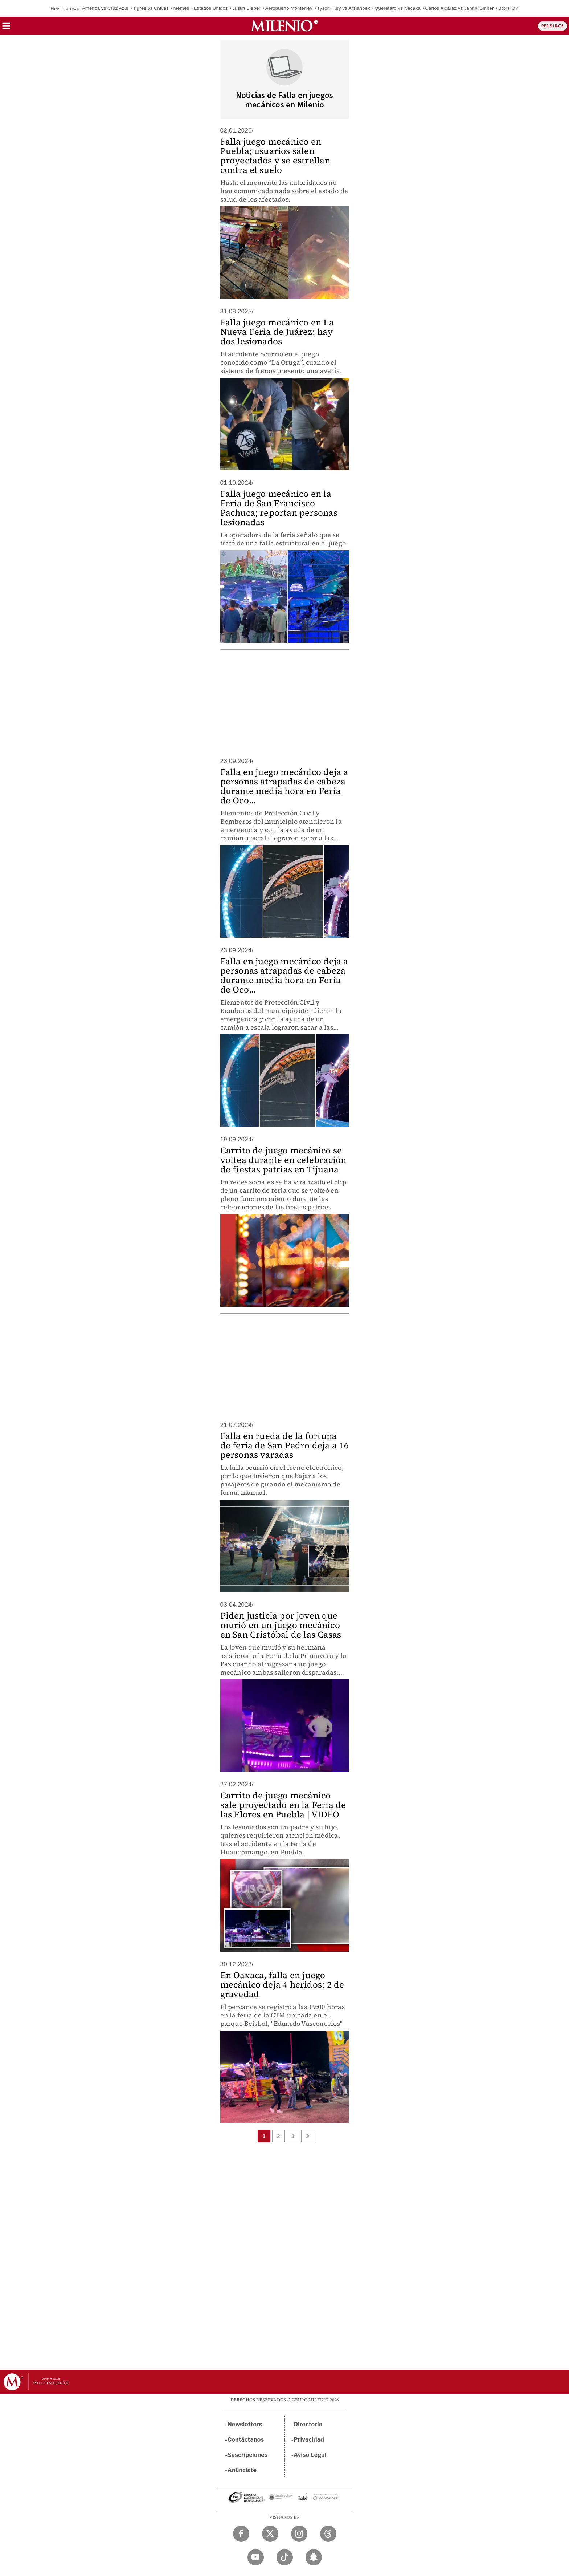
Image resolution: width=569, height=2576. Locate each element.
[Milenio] (284, 26)
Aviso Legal (310, 2454)
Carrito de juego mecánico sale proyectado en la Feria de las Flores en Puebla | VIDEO (283, 1804)
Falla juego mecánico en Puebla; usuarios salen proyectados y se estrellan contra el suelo (275, 155)
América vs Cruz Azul (105, 8)
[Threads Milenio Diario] (328, 2534)
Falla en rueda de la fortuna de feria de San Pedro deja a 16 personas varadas (284, 1445)
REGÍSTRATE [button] (552, 26)
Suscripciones (248, 2454)
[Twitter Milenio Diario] (270, 2534)
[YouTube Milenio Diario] (255, 2557)
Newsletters (245, 2424)
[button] (6, 28)
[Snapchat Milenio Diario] (314, 2557)
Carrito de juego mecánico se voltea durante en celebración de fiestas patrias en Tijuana (283, 1159)
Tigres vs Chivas (151, 8)
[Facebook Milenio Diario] (241, 2534)
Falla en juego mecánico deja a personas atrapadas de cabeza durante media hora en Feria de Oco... (284, 786)
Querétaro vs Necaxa (397, 8)
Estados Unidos (211, 8)
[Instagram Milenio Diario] (299, 2534)
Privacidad (309, 2439)
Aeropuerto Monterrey (288, 8)
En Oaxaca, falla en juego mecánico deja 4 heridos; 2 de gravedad (282, 1984)
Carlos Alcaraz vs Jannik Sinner (459, 8)
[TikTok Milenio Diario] (285, 2557)
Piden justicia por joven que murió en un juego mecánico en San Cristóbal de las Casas (280, 1625)
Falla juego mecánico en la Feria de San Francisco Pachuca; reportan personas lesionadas (278, 508)
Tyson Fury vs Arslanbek (343, 8)
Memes (181, 8)
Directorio (308, 2424)
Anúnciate (242, 2470)
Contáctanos (246, 2439)
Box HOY (508, 8)
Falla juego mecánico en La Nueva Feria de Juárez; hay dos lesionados (277, 331)
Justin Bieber (246, 8)
